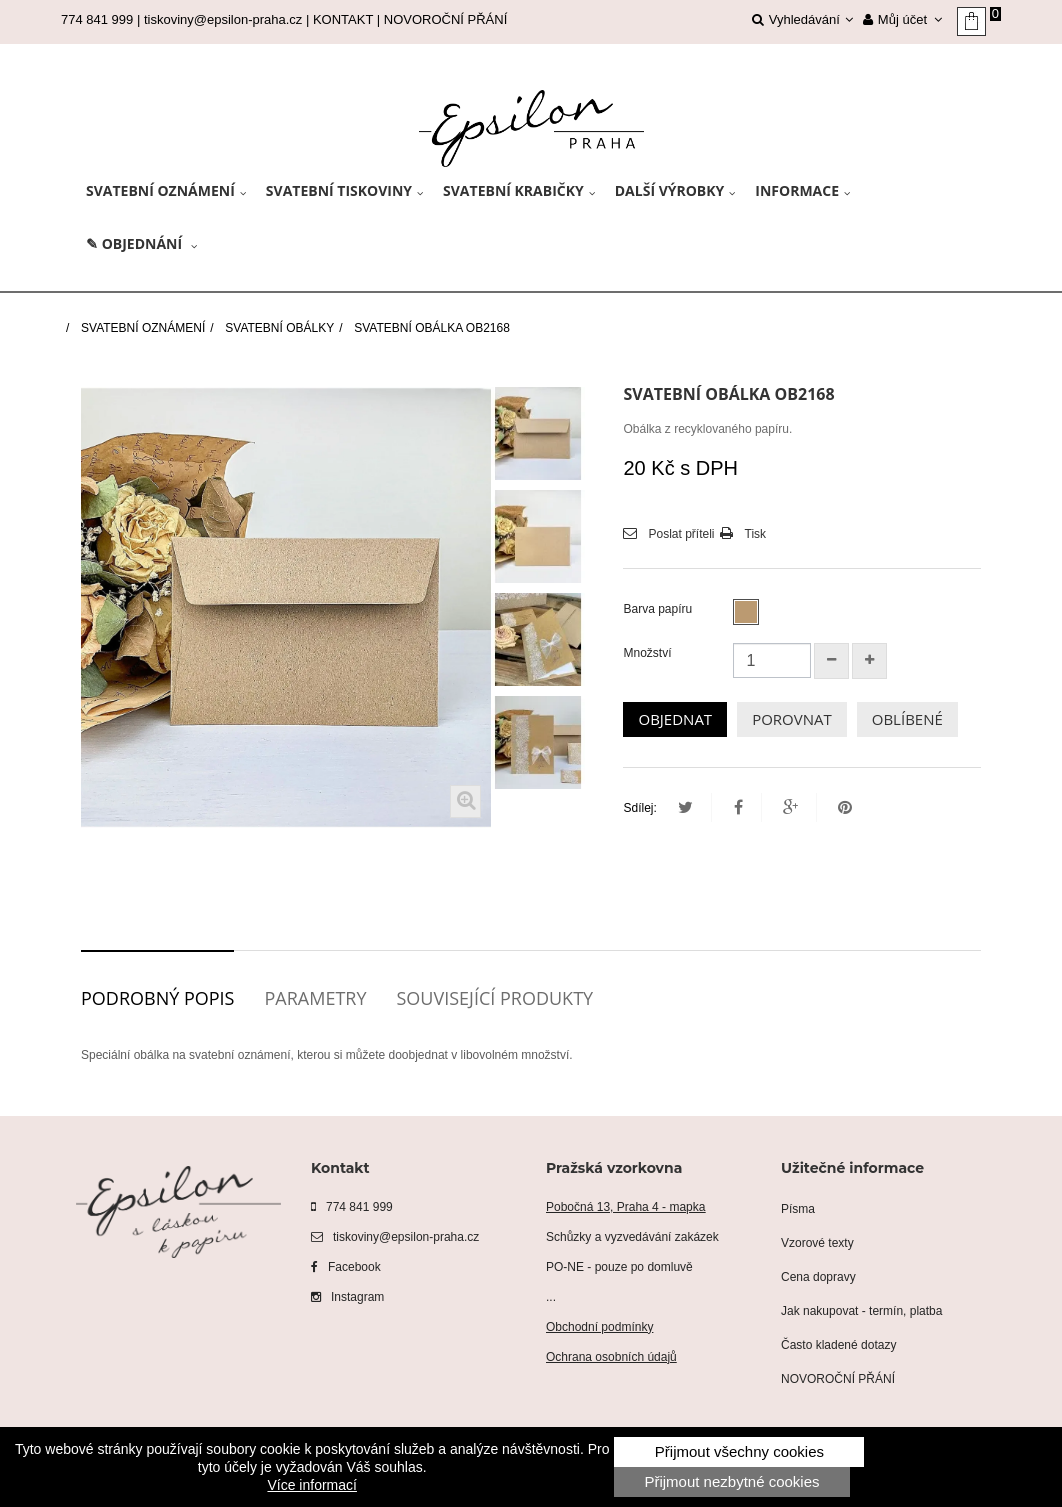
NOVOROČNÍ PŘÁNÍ (446, 19)
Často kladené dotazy (838, 1345)
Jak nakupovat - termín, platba (861, 1311)
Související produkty (494, 998)
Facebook (346, 1267)
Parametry (315, 998)
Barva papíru (659, 609)
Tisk (756, 534)
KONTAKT (343, 19)
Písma (798, 1209)
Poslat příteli (681, 534)
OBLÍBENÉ (907, 719)
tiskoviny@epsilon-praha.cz (223, 19)
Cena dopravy (818, 1277)
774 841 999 (352, 1207)
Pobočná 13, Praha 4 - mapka (625, 1207)
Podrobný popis (157, 998)
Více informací (311, 1485)
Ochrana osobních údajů (611, 1357)
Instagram (347, 1297)
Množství (647, 653)
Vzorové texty (817, 1243)
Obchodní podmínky (599, 1327)
